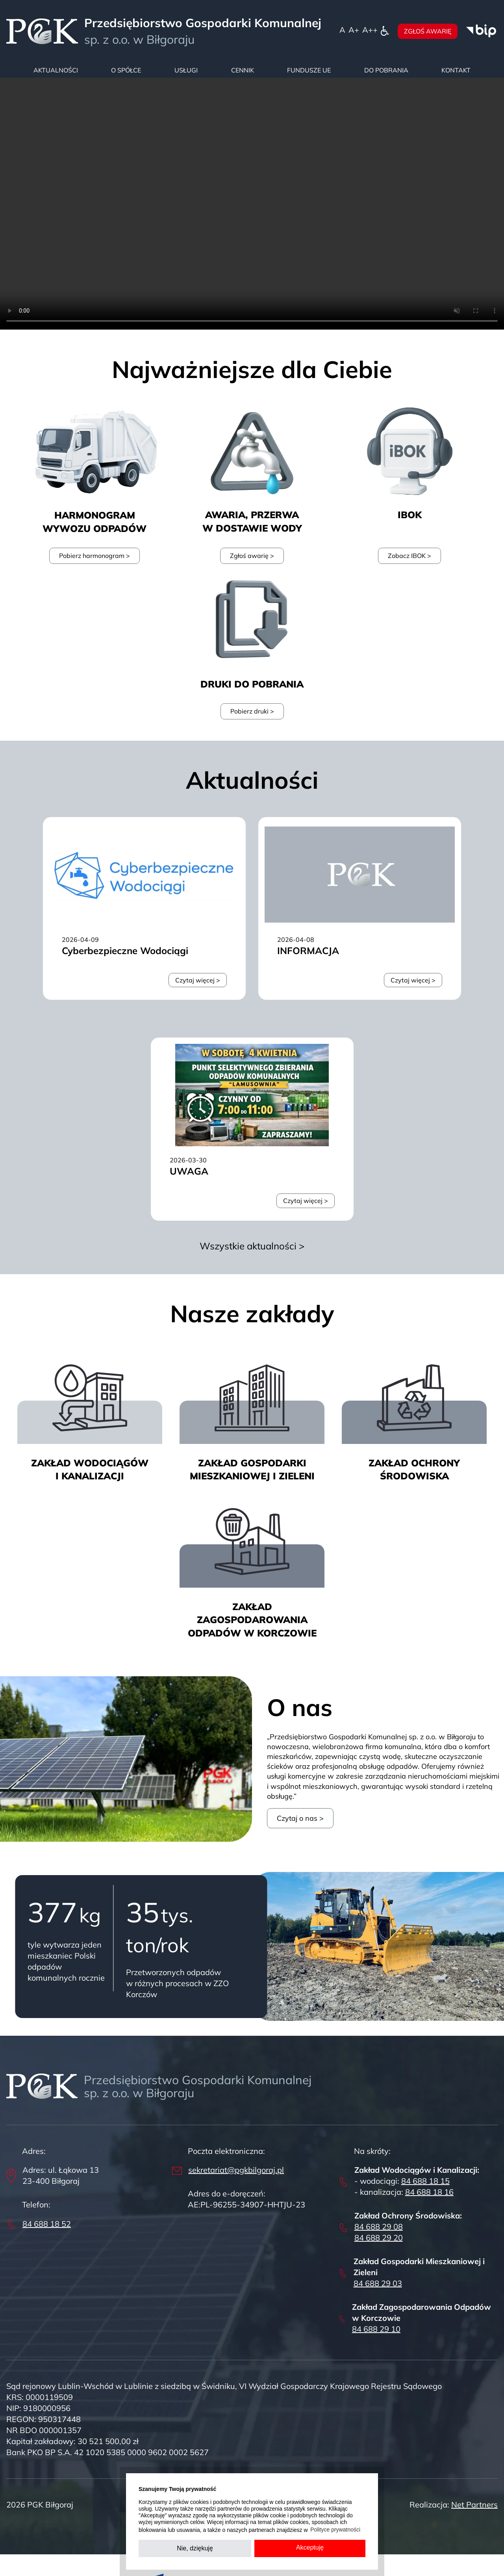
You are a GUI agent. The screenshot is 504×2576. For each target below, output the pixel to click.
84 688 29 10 (376, 2329)
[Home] (42, 31)
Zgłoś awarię (427, 31)
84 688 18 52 (46, 2224)
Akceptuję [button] (310, 2547)
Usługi (186, 70)
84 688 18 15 (425, 2181)
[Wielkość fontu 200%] (369, 30)
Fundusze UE (309, 70)
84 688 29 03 (378, 2283)
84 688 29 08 (378, 2226)
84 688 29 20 (378, 2237)
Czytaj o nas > (300, 1818)
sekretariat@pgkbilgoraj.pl (236, 2170)
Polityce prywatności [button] (335, 2529)
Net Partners (474, 2504)
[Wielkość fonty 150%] (354, 30)
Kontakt (456, 70)
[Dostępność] (385, 30)
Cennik (242, 70)
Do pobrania (386, 70)
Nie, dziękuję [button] (195, 2548)
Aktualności (55, 70)
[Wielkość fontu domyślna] (342, 30)
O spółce (126, 70)
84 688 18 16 (429, 2192)
